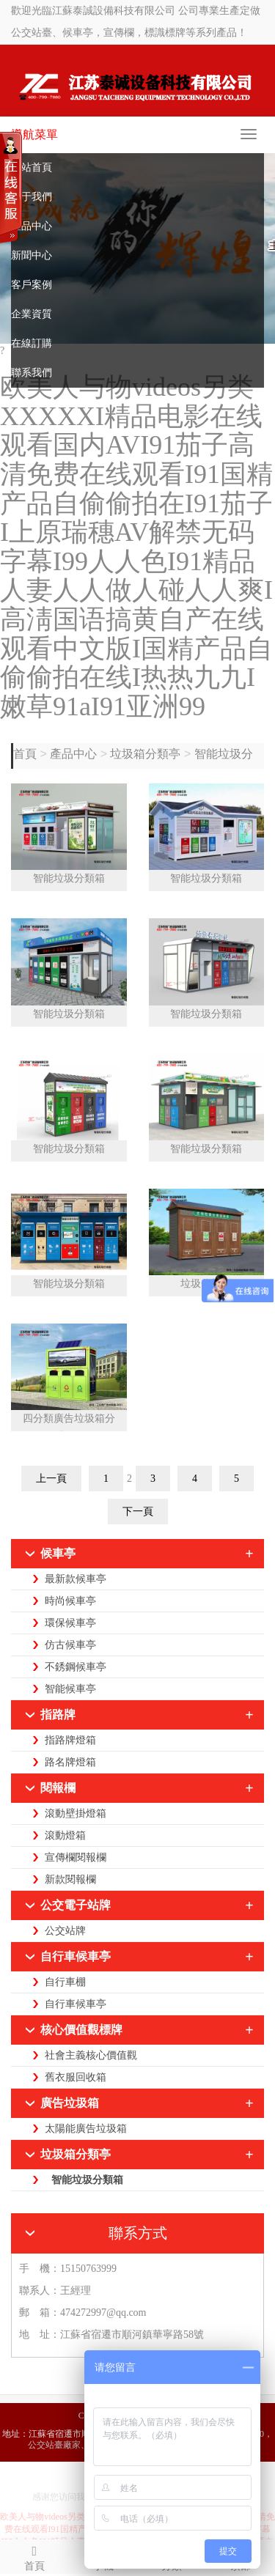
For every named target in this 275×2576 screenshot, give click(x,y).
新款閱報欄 (70, 1879)
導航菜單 (34, 134)
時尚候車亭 (70, 1600)
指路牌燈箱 (70, 1740)
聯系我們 (31, 372)
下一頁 (137, 1511)
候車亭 (58, 1553)
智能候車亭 (70, 1688)
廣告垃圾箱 (69, 2103)
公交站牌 (65, 1930)
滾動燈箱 (65, 1835)
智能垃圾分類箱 (69, 878)
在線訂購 (31, 343)
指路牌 (58, 1714)
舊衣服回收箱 (75, 2077)
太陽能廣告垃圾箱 (86, 2128)
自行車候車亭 (75, 1956)
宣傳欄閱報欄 (75, 1857)
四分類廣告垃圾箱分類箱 (69, 1422)
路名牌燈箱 (70, 1762)
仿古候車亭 (70, 1644)
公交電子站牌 (75, 1905)
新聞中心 (31, 255)
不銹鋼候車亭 (75, 1666)
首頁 (26, 754)
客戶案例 (31, 284)
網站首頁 (31, 167)
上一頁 (51, 1478)
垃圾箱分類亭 (145, 754)
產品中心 (31, 226)
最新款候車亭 (75, 1578)
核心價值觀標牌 (81, 2029)
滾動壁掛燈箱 (75, 1813)
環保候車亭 (70, 1622)
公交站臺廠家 (54, 2445)
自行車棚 (65, 1982)
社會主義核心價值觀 (91, 2055)
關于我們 (31, 196)
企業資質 (31, 314)
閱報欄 (58, 1788)
